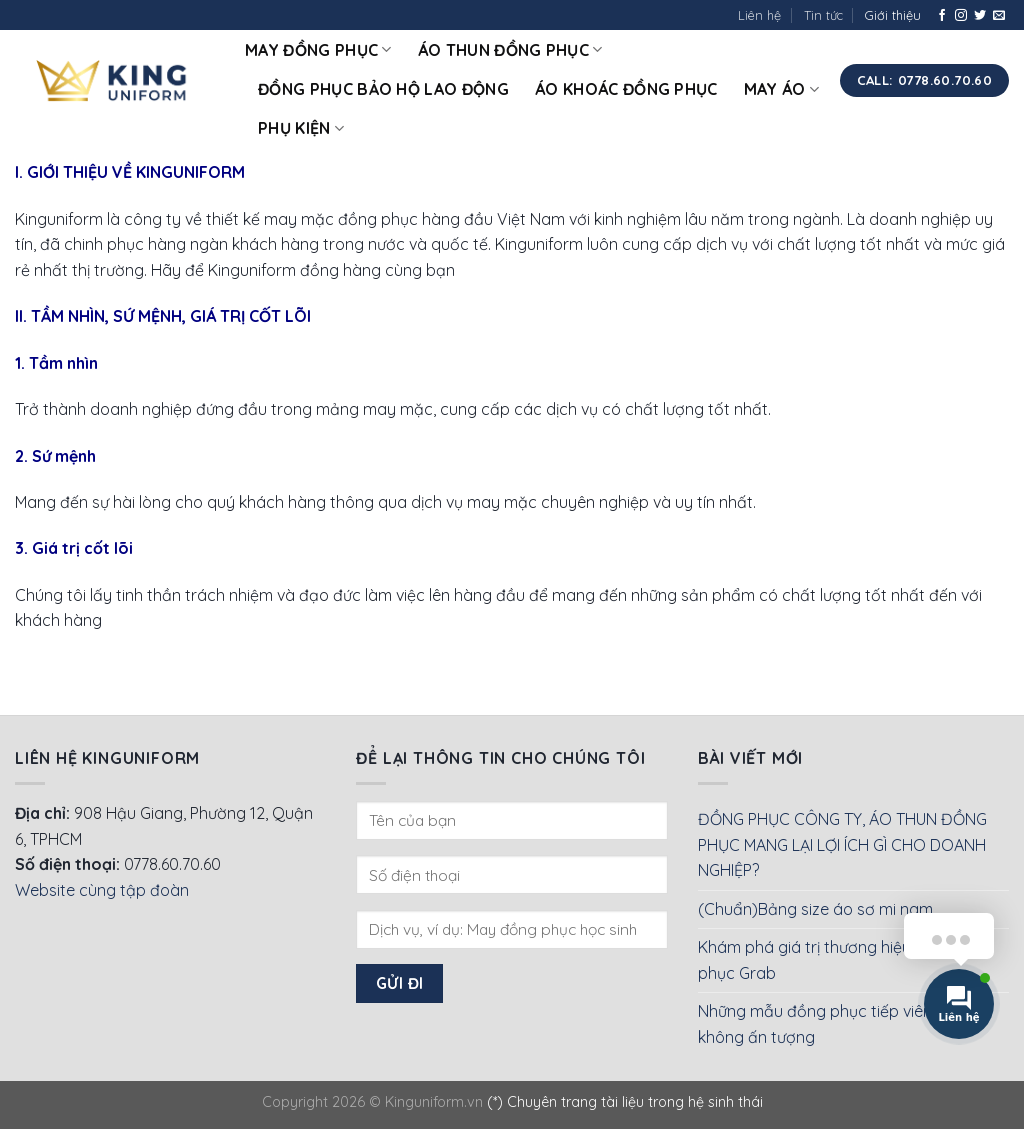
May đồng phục (318, 50)
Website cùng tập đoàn (102, 890)
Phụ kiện (301, 128)
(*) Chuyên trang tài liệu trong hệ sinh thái (625, 1102)
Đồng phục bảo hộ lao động (383, 89)
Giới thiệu (893, 15)
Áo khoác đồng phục (626, 89)
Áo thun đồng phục (510, 50)
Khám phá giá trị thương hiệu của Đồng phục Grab (843, 960)
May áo (781, 89)
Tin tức (823, 15)
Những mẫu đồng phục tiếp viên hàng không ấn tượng (836, 1024)
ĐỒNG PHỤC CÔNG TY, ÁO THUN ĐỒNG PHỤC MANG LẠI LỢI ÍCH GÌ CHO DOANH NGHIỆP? (842, 844)
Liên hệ (759, 15)
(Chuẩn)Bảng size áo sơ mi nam (815, 909)
